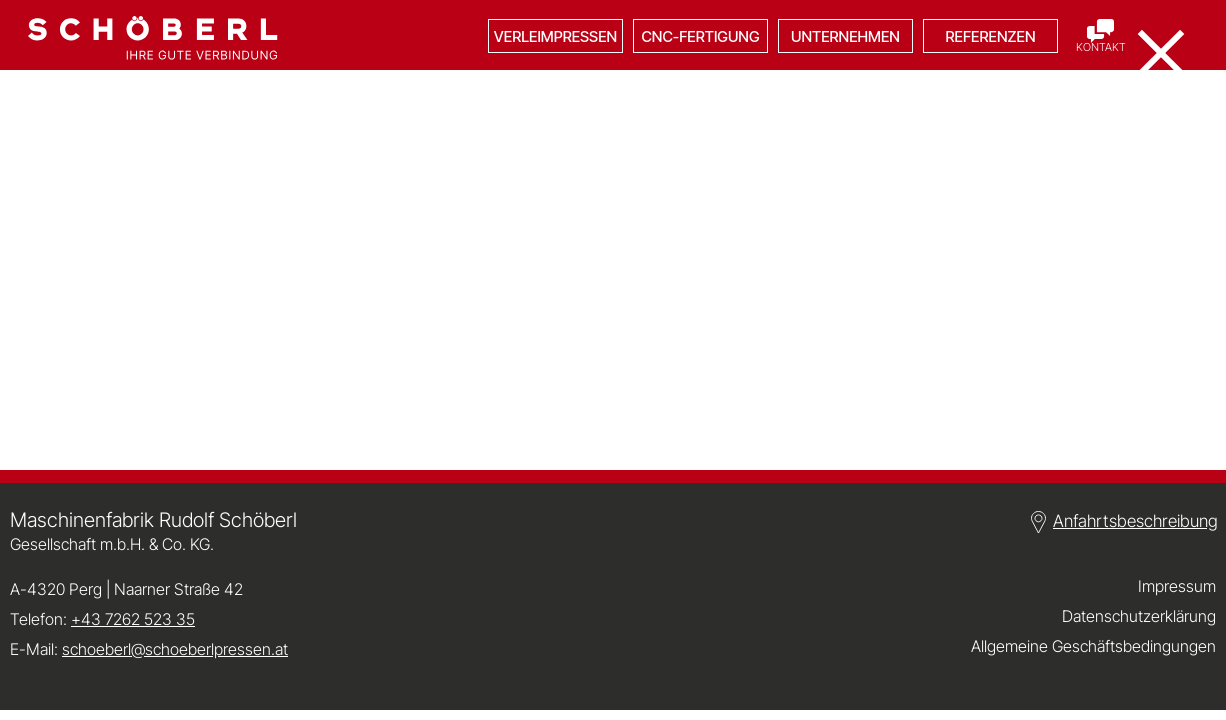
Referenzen (991, 36)
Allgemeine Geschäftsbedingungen (1093, 646)
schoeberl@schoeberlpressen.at (175, 649)
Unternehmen (845, 36)
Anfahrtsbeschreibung (1135, 521)
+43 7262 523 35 (133, 619)
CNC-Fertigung (700, 36)
